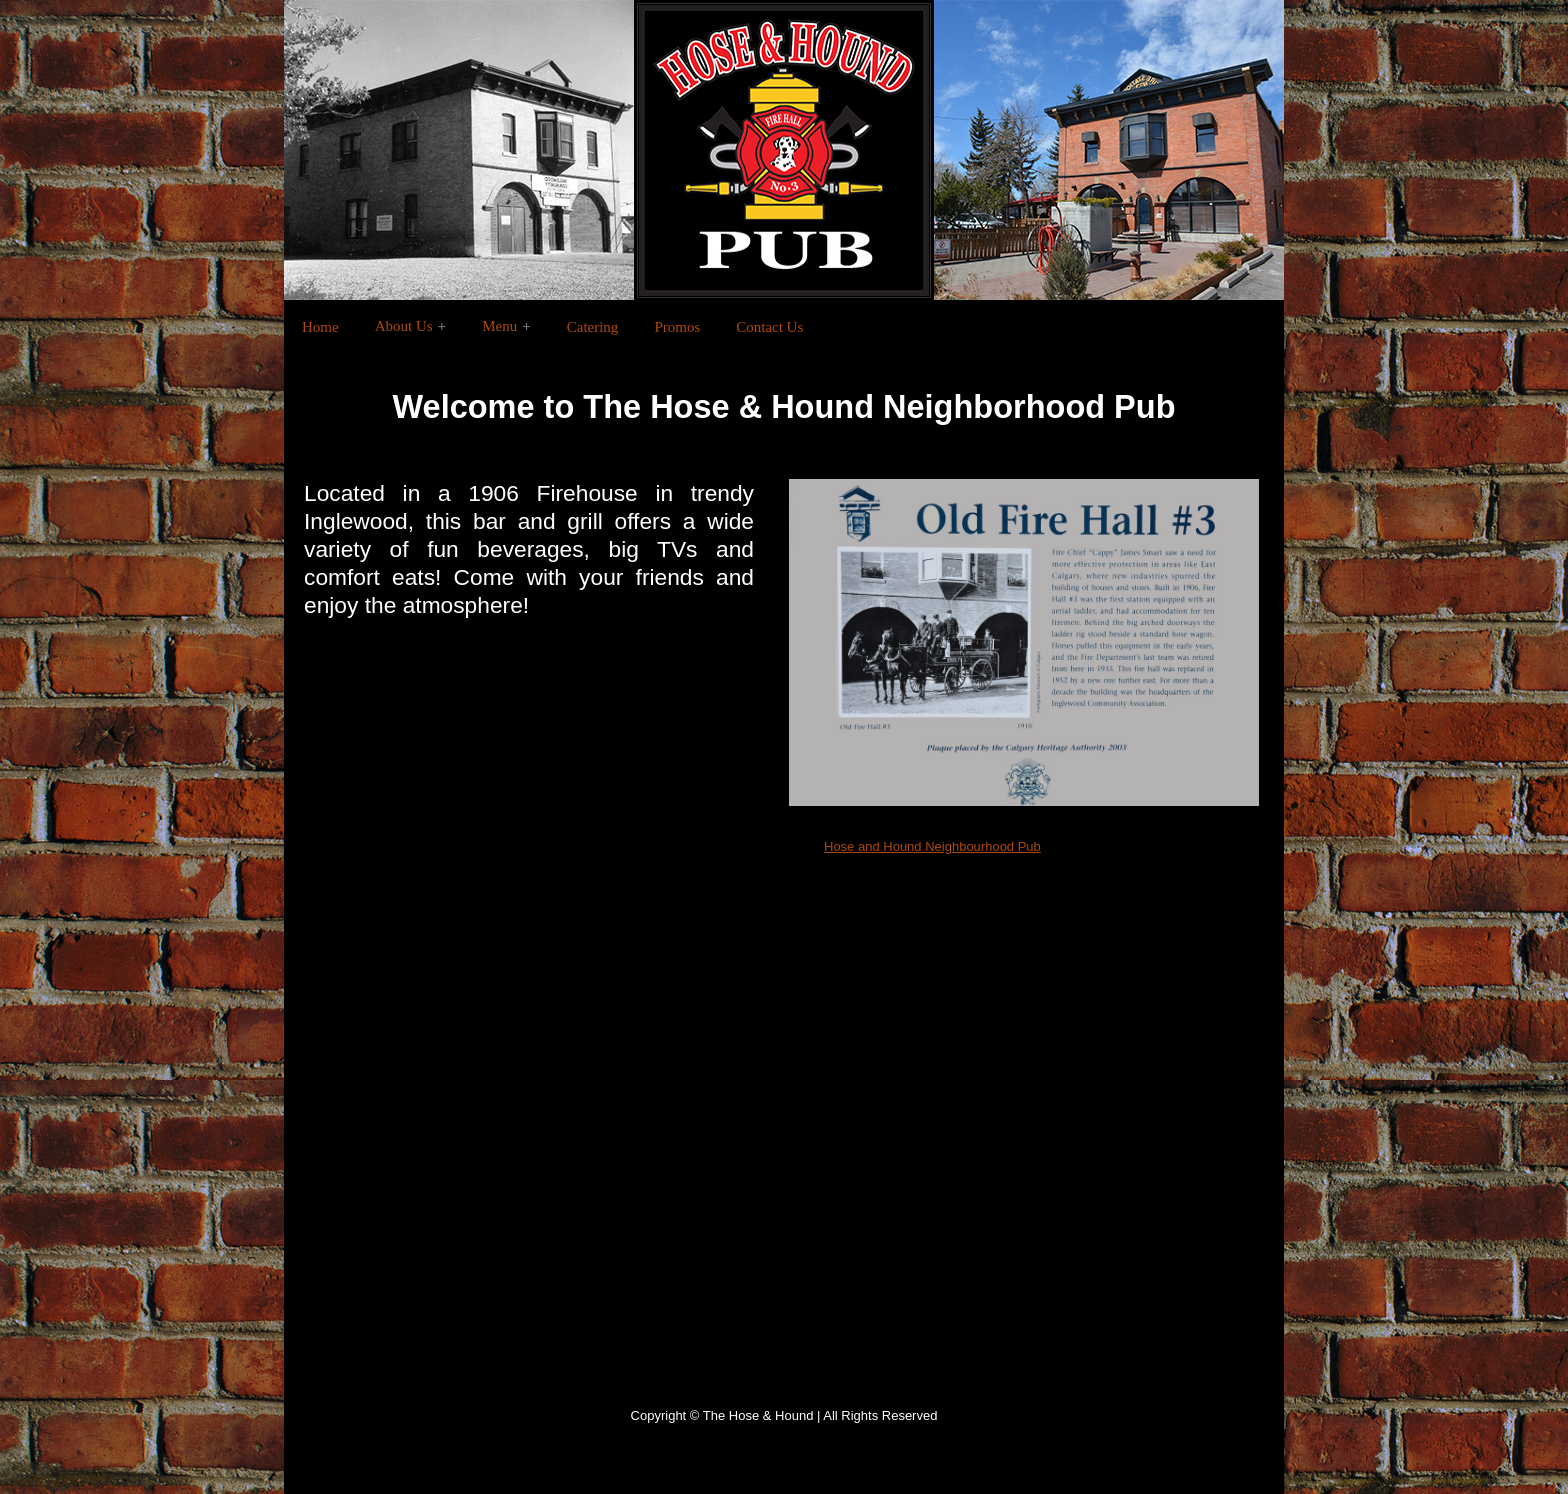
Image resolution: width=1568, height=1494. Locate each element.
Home (320, 327)
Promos (677, 327)
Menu (499, 326)
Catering (593, 327)
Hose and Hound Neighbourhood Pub (932, 846)
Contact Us (769, 327)
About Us (404, 326)
